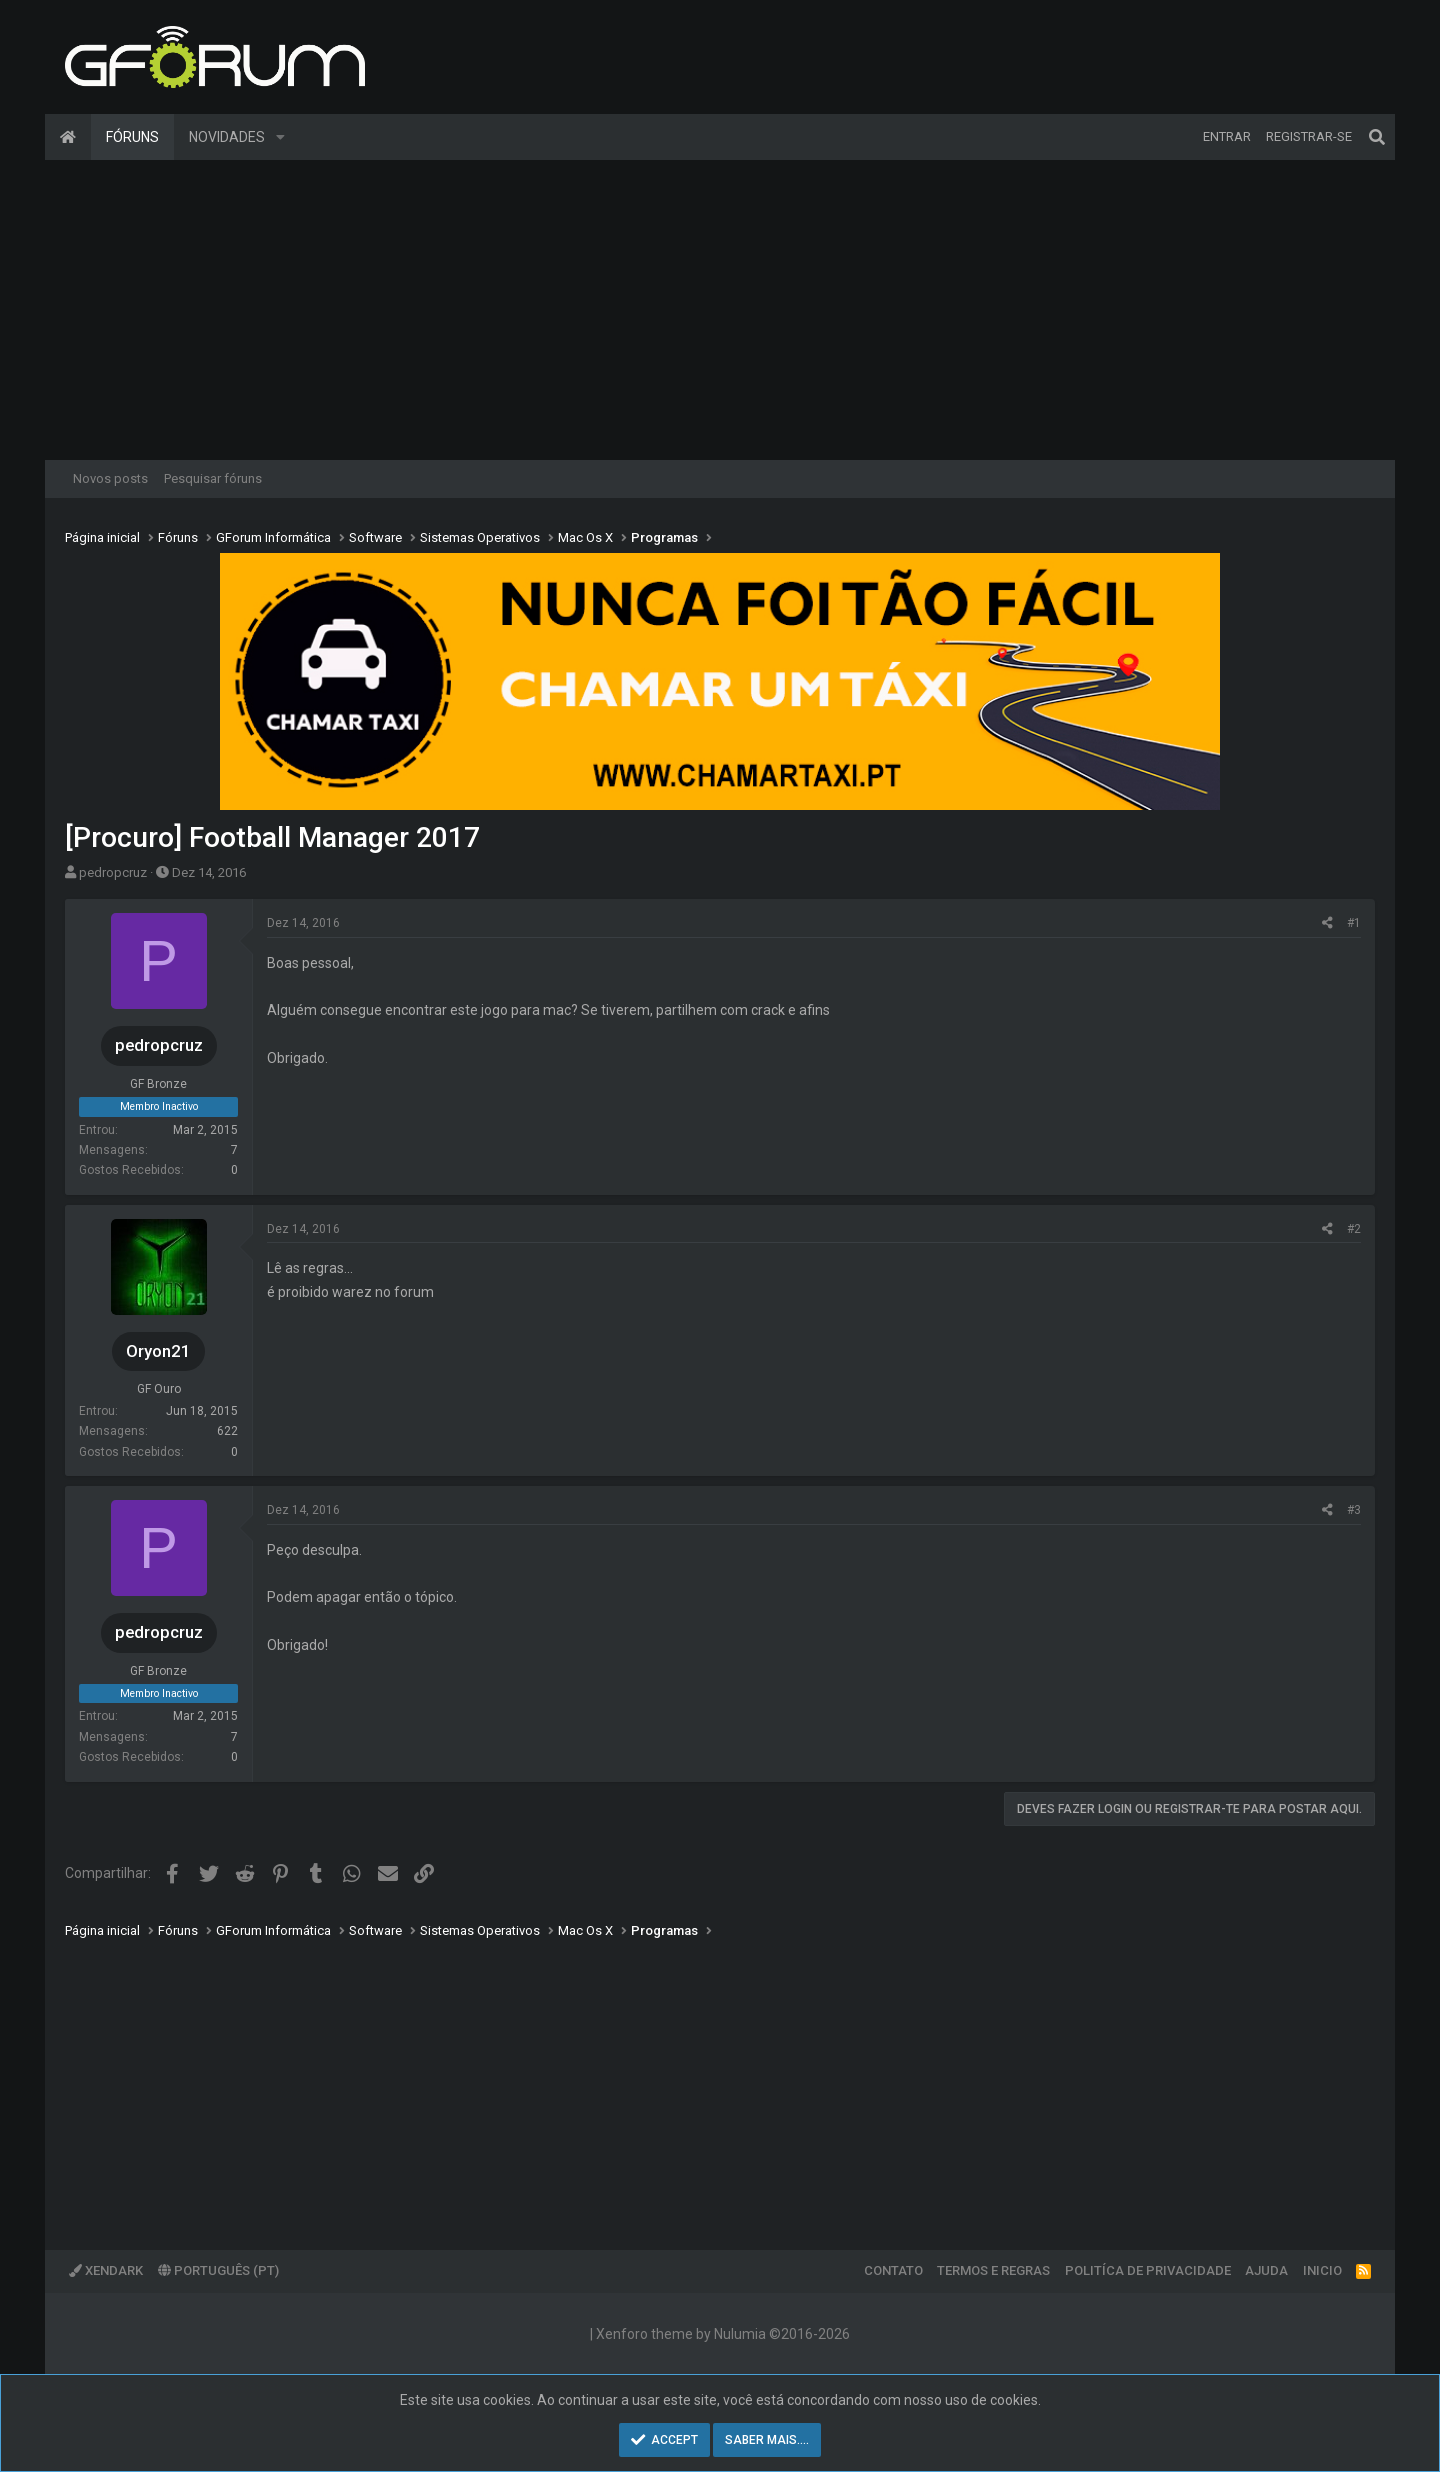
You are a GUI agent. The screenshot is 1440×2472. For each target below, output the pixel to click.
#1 (1354, 923)
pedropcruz (113, 872)
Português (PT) (218, 2270)
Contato (893, 2270)
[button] (280, 137)
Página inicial (68, 137)
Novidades (227, 137)
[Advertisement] (720, 310)
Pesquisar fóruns (213, 478)
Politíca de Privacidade (1148, 2270)
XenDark (106, 2270)
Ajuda (1266, 2270)
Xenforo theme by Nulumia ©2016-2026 (723, 2334)
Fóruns (132, 137)
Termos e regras (993, 2270)
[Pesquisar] (1377, 137)
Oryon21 (158, 1351)
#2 (1354, 1229)
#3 (1354, 1510)
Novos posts (110, 478)
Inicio (1322, 2270)
